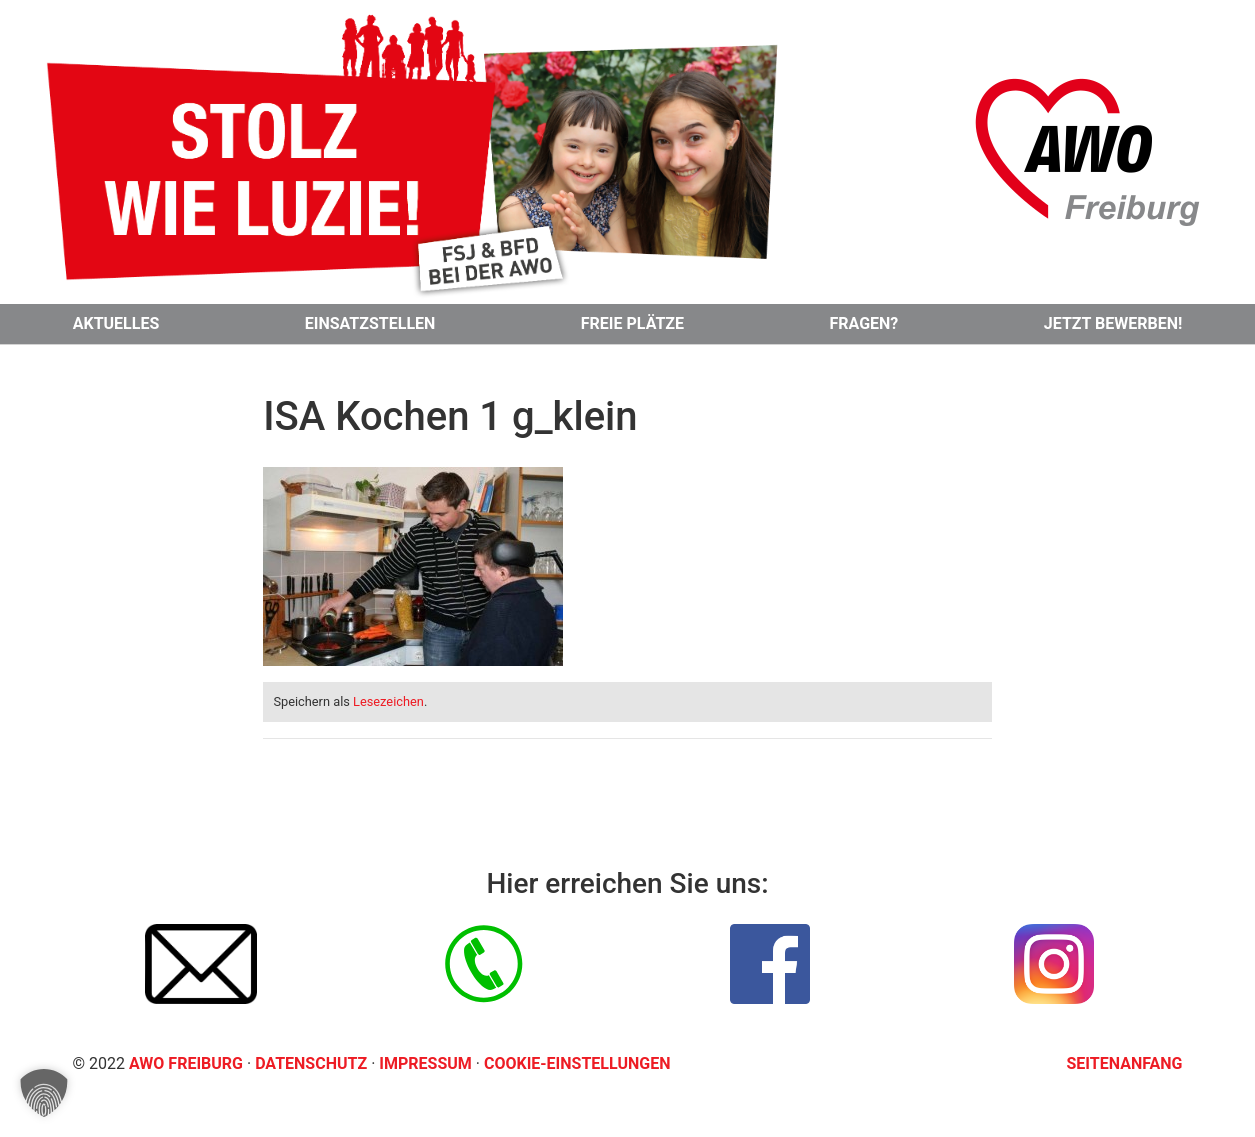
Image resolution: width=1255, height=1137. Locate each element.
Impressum (427, 1063)
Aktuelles (116, 323)
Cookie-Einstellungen (577, 1063)
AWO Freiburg (186, 1063)
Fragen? (864, 323)
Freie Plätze (632, 323)
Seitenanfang (1125, 1063)
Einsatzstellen (370, 323)
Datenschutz (313, 1063)
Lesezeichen (388, 701)
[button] (44, 1093)
